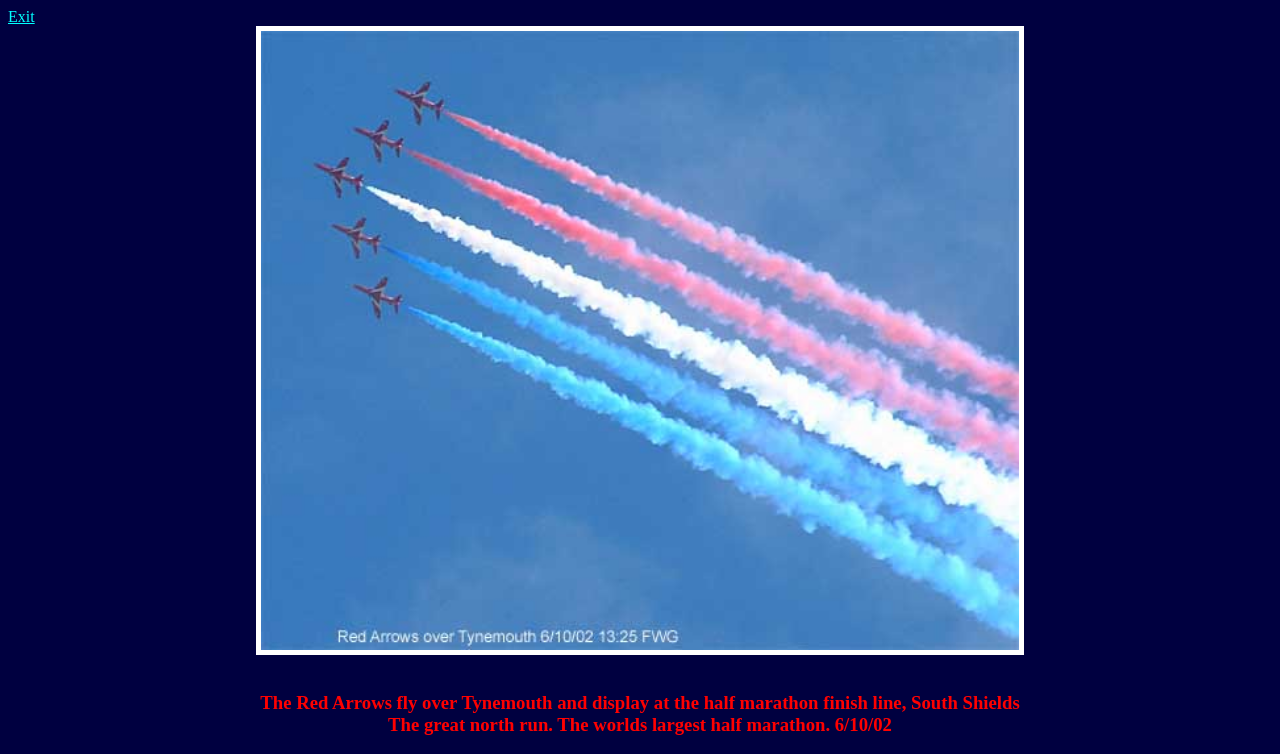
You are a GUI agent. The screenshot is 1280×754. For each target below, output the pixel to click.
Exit (21, 16)
